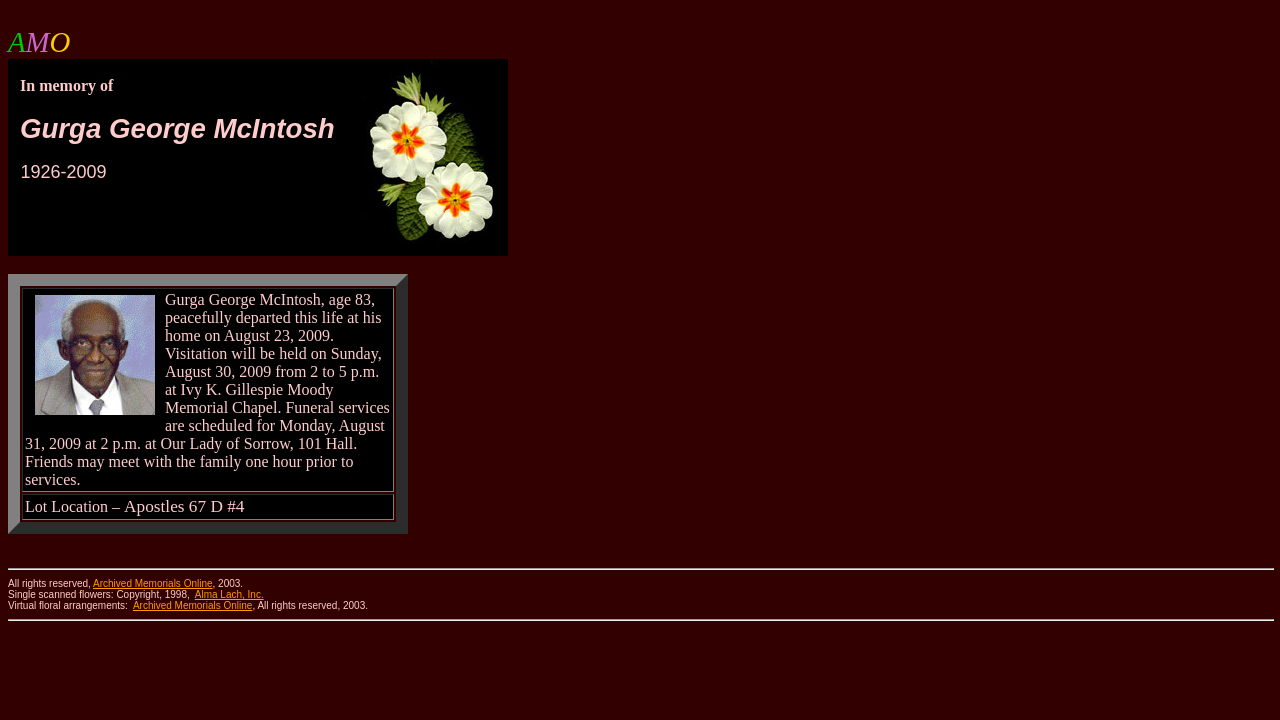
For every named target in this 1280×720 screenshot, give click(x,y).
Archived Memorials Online (193, 605)
